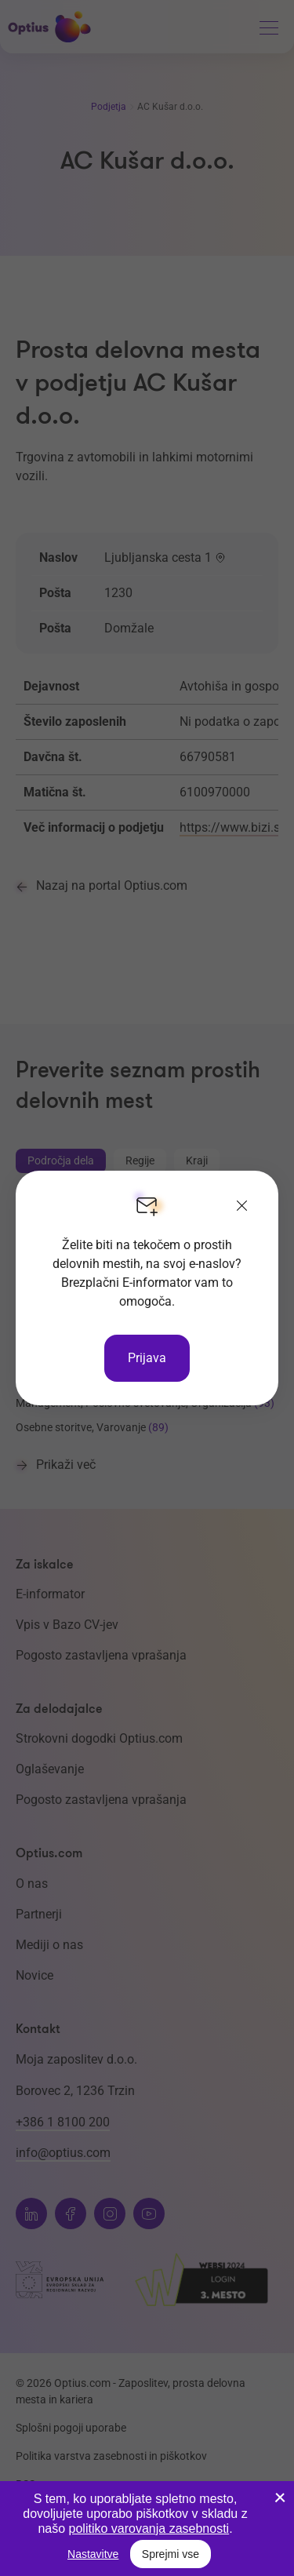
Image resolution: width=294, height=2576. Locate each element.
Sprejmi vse (170, 2554)
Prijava (147, 1357)
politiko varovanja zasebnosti (149, 2528)
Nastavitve (92, 2554)
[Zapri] (242, 1206)
